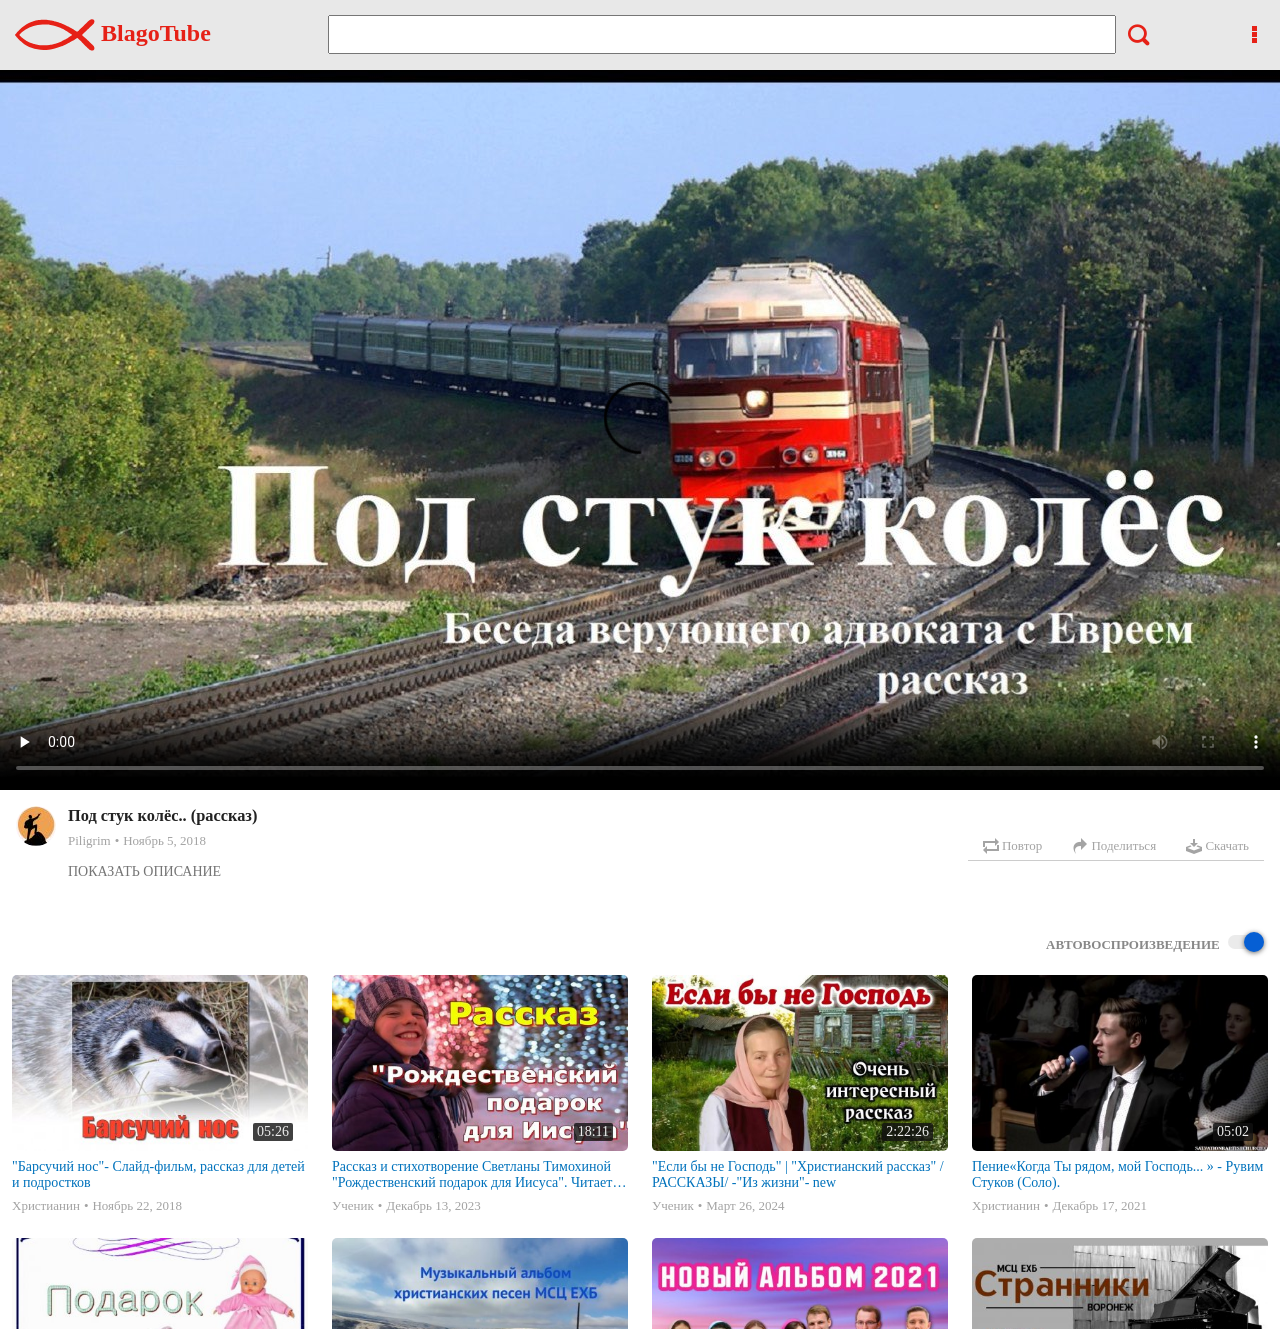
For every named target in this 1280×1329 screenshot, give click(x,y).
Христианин (46, 1205)
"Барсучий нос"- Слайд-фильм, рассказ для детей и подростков (158, 1174)
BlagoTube (113, 33)
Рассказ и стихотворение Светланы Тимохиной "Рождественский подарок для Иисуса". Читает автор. (472, 1175)
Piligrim (89, 840)
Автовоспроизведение (1155, 943)
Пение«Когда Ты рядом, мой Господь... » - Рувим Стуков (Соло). (1117, 1174)
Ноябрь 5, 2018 (164, 840)
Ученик (353, 1205)
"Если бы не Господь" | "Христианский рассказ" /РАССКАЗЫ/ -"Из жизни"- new (798, 1174)
